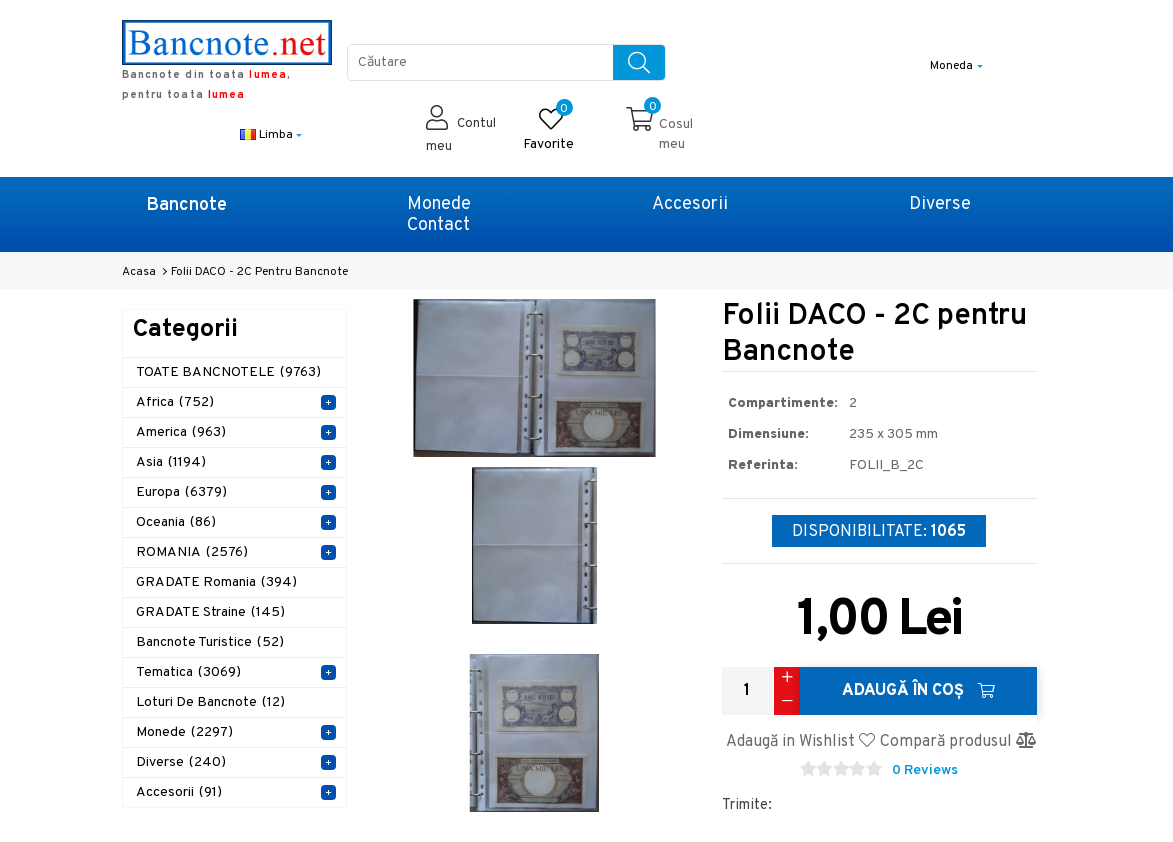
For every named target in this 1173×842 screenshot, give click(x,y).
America (181, 432)
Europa (181, 492)
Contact (438, 225)
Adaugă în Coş (918, 691)
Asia (171, 462)
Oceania (176, 522)
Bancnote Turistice (210, 642)
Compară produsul (958, 742)
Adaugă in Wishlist (800, 742)
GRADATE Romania (216, 582)
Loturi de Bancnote (210, 702)
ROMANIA (192, 552)
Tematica (188, 672)
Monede (439, 204)
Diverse (940, 204)
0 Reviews (925, 770)
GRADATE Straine (210, 612)
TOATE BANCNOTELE (228, 372)
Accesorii (690, 204)
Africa (175, 402)
